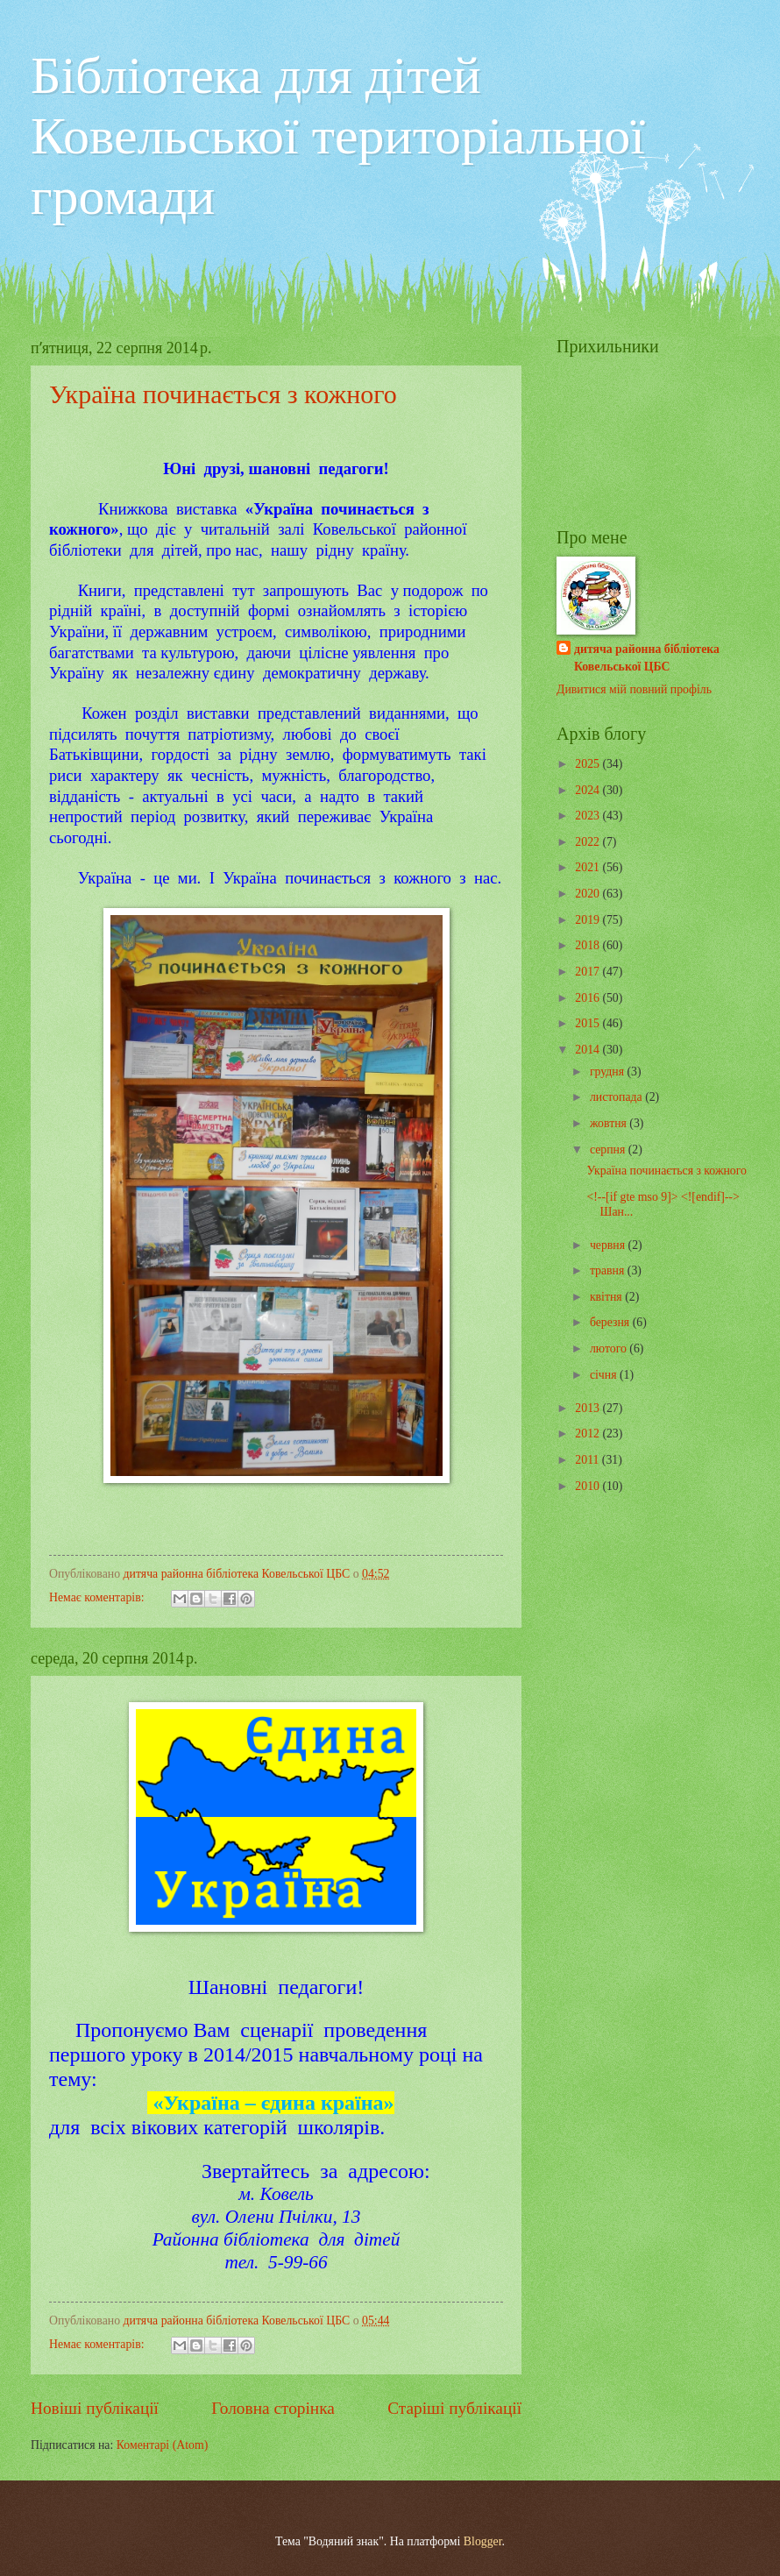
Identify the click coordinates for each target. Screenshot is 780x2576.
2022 (588, 841)
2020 (588, 893)
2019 (588, 919)
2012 (588, 1433)
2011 (588, 1459)
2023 (588, 815)
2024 (588, 790)
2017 (588, 971)
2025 (588, 763)
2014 (588, 1049)
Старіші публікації (454, 2408)
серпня (609, 1149)
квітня (607, 1296)
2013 (588, 1408)
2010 (588, 1486)
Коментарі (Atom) (163, 2445)
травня (609, 1270)
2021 (588, 867)
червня (609, 1245)
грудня (609, 1071)
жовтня (609, 1123)
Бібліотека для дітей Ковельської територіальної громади (338, 135)
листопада (617, 1096)
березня (611, 1322)
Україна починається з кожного (223, 394)
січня (605, 1374)
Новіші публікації (95, 2408)
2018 (588, 945)
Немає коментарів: (98, 1597)
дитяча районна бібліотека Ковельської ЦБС (647, 657)
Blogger (483, 2541)
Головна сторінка (272, 2408)
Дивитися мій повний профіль (634, 689)
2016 (588, 997)
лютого (609, 1348)
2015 (588, 1023)
